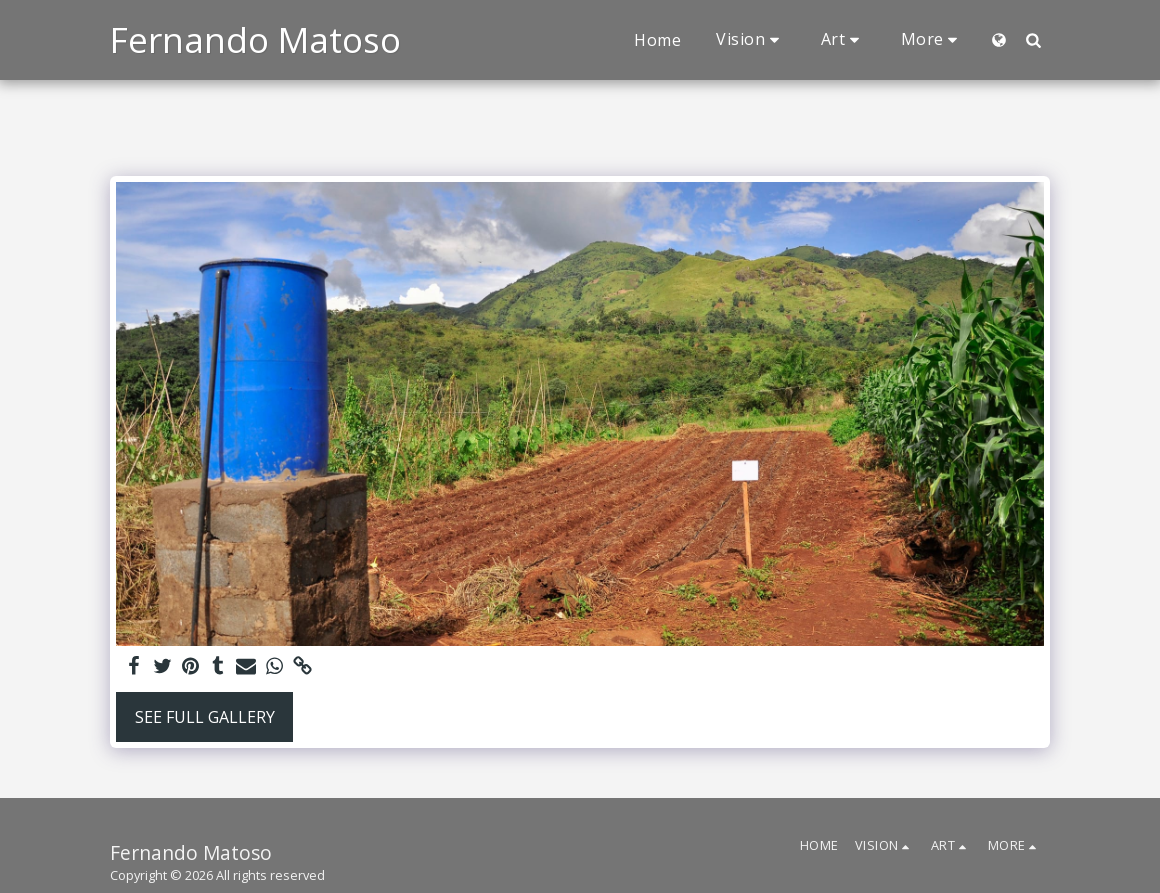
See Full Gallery (205, 717)
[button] (751, 39)
